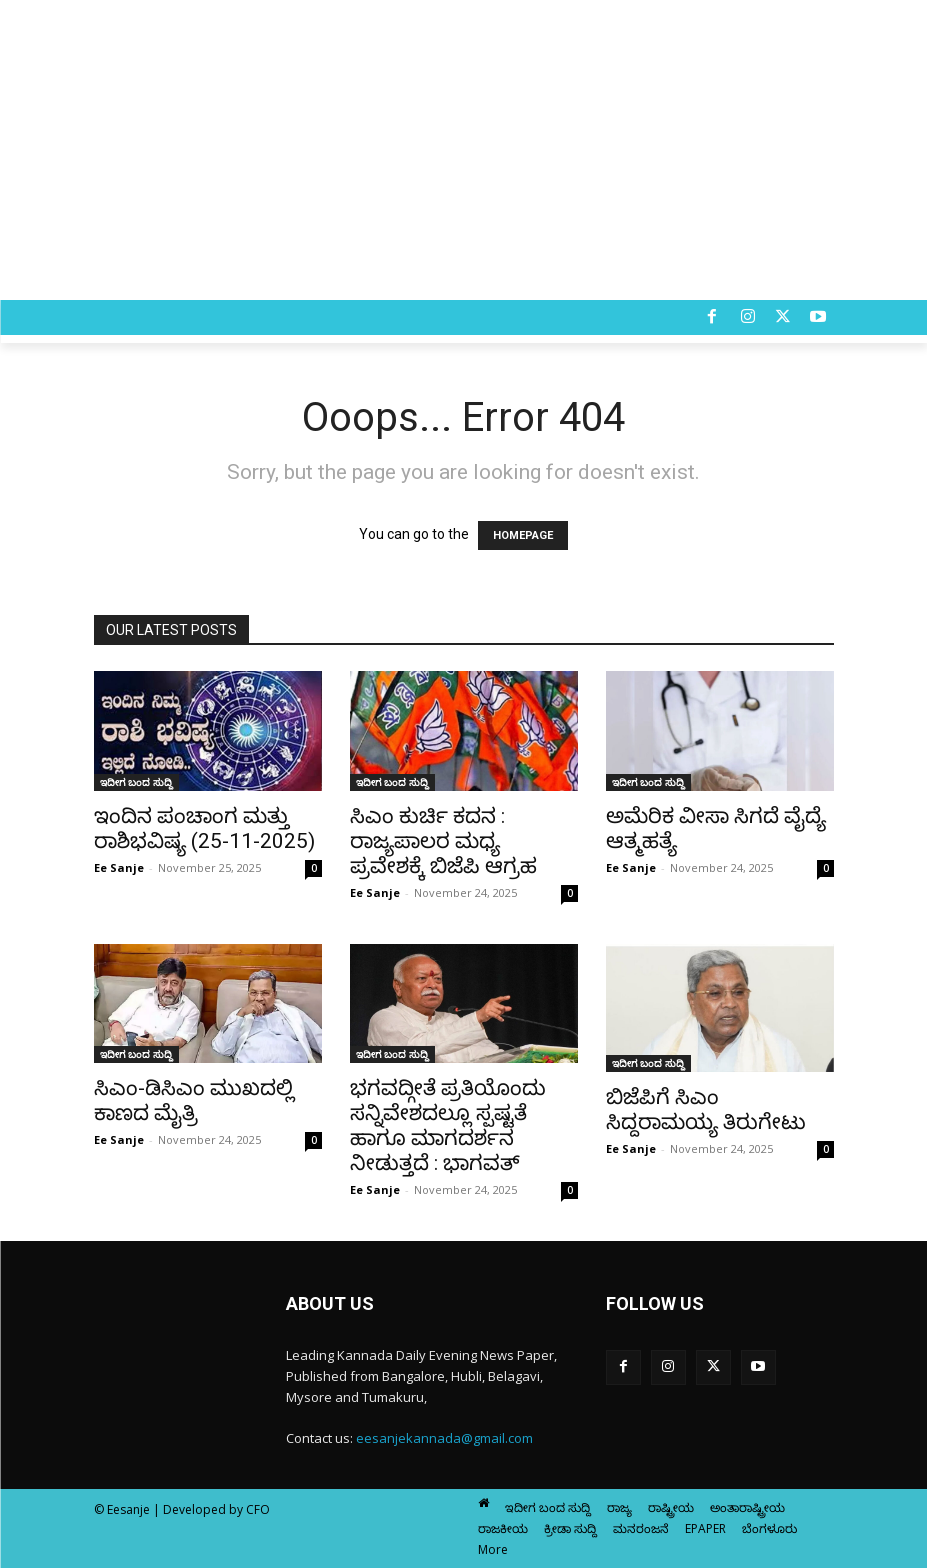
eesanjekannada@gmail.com (444, 1438)
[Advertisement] (463, 150)
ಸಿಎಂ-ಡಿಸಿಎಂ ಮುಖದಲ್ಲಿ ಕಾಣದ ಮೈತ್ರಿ (194, 1100)
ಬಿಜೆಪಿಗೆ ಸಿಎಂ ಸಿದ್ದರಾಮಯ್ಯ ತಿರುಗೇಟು (706, 1109)
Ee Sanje (119, 867)
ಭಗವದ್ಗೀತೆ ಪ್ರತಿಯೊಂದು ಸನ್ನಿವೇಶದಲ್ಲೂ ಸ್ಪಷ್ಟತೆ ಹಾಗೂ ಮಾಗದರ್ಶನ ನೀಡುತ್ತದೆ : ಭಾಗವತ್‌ (448, 1125)
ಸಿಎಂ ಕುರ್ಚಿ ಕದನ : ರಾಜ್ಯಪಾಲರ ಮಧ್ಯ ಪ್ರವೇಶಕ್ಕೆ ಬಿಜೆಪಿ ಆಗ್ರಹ (443, 841)
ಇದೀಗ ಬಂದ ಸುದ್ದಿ (136, 782)
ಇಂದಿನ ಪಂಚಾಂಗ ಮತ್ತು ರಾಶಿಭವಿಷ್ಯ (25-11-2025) (204, 828)
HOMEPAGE (523, 535)
